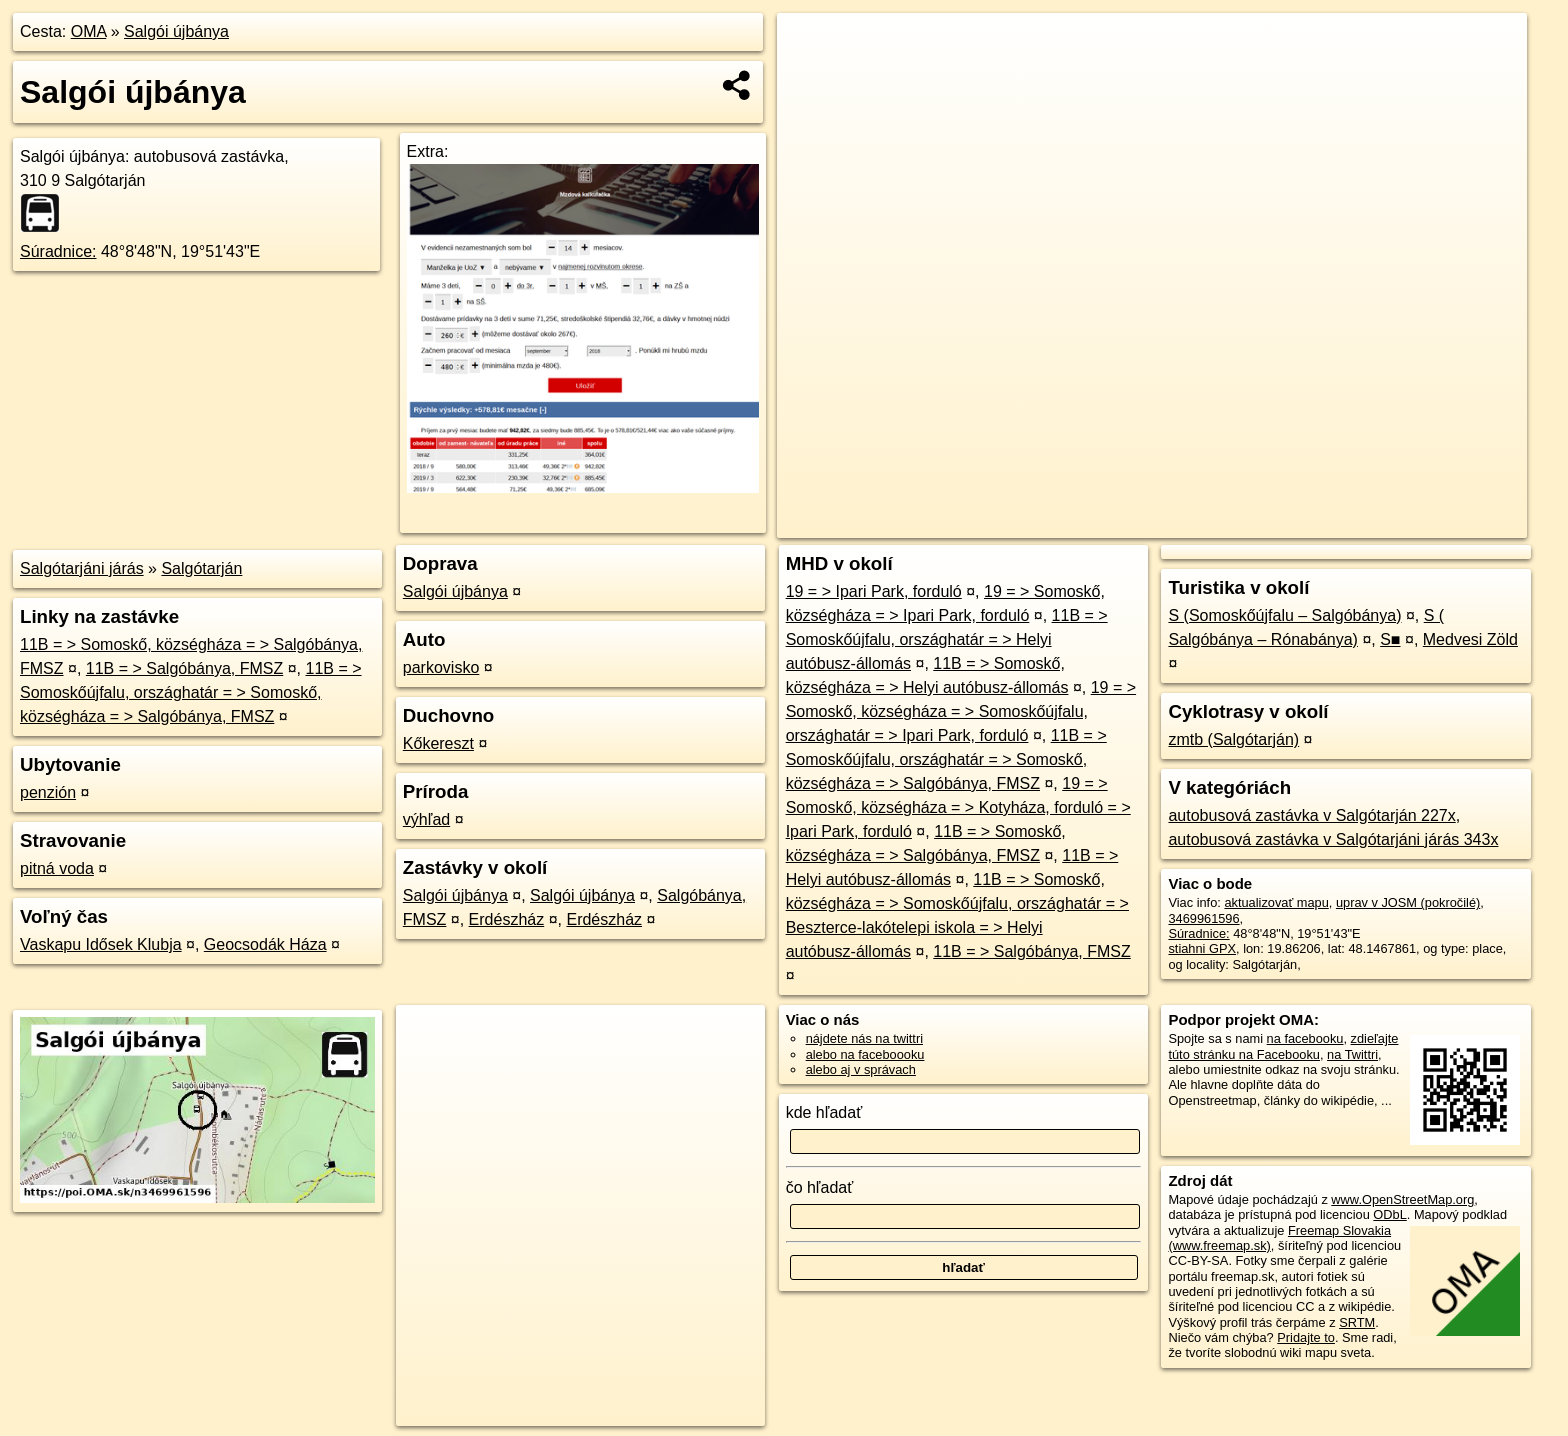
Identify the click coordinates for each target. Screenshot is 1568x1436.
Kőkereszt (438, 743)
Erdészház (507, 919)
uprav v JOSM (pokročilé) (1408, 902)
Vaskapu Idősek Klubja (101, 944)
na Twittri (1352, 1054)
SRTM (1357, 1322)
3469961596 (1203, 918)
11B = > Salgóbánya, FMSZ (184, 668)
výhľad (426, 819)
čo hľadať (820, 1187)
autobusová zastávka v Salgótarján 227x (1311, 815)
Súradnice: (58, 251)
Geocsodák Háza (265, 944)
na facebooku (1305, 1038)
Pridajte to (1306, 1337)
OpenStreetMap (1182, 523)
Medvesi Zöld (1470, 639)
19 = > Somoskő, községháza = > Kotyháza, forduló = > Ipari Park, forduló (958, 807)
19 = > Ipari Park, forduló (874, 591)
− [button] (811, 78)
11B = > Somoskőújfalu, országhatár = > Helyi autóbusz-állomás (947, 639)
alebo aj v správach (861, 1069)
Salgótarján (201, 568)
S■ (1390, 639)
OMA (89, 31)
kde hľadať (824, 1112)
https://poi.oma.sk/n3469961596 (1436, 523)
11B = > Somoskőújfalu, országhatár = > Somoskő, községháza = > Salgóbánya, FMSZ (191, 692)
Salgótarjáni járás (82, 568)
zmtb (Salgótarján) (1233, 739)
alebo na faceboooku (865, 1054)
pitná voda (57, 868)
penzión (48, 792)
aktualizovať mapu (1276, 902)
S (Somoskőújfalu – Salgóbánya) (1284, 615)
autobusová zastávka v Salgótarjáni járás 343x (1333, 839)
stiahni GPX (1202, 948)
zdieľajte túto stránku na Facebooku (1283, 1046)
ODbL (1389, 1214)
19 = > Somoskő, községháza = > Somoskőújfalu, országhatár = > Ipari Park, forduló (961, 711)
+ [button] (811, 47)
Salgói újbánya (176, 31)
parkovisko (441, 667)
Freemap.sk (1285, 523)
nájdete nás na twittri (864, 1038)
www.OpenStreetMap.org (1402, 1199)
